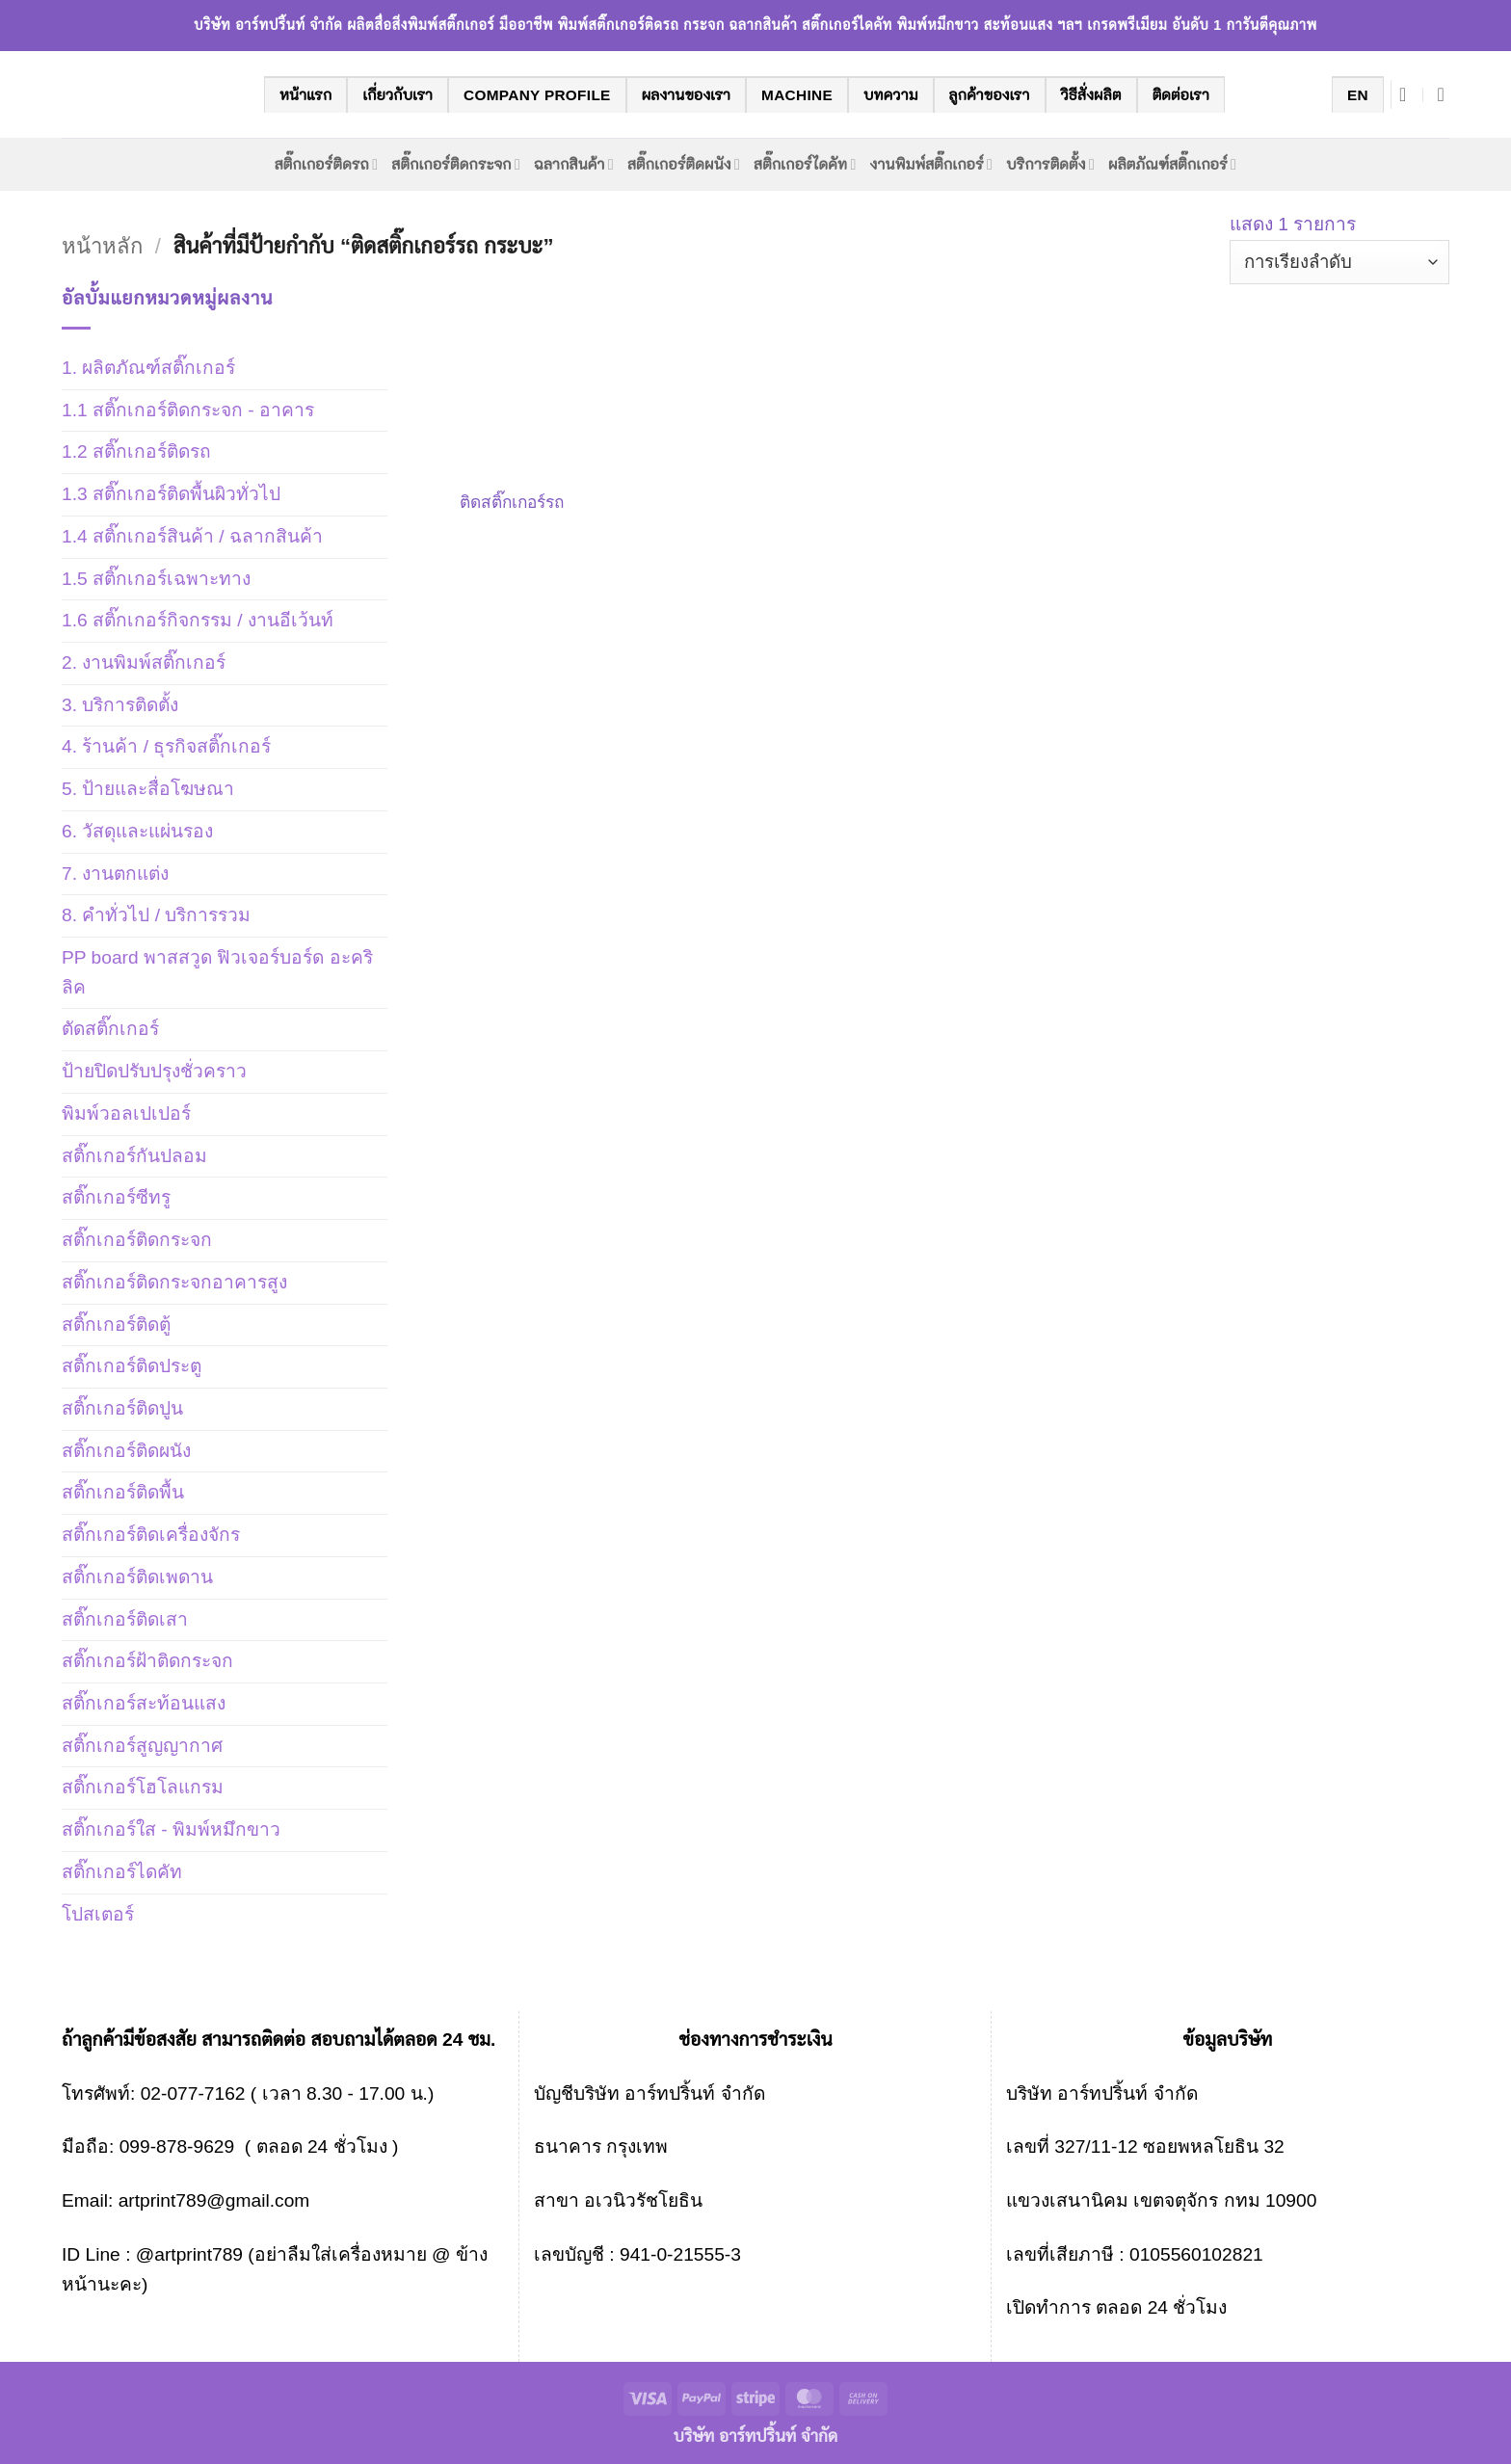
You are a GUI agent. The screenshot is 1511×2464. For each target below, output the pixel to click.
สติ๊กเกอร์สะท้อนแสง (143, 1703)
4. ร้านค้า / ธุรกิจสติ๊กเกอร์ (166, 746)
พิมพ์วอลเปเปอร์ (126, 1113)
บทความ (890, 95)
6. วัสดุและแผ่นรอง (137, 831)
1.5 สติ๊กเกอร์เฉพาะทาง (156, 579)
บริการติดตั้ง (1050, 164)
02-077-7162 (193, 2093)
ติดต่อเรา (1181, 95)
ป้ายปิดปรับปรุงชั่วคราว (154, 1071)
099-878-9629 (177, 2146)
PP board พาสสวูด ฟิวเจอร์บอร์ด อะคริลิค (217, 972)
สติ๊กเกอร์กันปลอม (134, 1156)
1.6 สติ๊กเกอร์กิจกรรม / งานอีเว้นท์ (197, 620)
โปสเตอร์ (98, 1914)
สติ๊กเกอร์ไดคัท (805, 164)
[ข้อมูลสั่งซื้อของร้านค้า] (1339, 262)
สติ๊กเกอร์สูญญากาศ (142, 1745)
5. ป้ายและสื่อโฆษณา (148, 789)
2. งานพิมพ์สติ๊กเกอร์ (143, 662)
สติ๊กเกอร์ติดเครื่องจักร (151, 1534)
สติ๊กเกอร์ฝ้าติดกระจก (147, 1661)
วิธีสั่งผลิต (1091, 95)
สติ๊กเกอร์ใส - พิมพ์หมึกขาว (171, 1829)
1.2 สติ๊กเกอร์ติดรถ (136, 451)
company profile (537, 95)
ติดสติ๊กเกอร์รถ (512, 502)
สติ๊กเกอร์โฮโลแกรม (143, 1787)
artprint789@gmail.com (214, 2200)
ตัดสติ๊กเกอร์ (110, 1029)
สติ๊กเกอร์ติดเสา (125, 1619)
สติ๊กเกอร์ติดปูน (122, 1408)
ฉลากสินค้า (574, 164)
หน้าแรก (305, 95)
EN (1357, 95)
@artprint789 (186, 2254)
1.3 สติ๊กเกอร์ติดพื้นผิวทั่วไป (171, 494)
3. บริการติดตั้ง (120, 705)
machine (797, 95)
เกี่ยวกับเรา (397, 95)
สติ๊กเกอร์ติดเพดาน (137, 1577)
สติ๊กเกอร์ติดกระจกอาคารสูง (174, 1282)
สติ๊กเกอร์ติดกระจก (455, 164)
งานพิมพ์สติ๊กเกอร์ (932, 164)
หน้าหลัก (102, 246)
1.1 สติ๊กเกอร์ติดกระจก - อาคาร (188, 410)
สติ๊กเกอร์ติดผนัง (683, 164)
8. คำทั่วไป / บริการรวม (156, 915)
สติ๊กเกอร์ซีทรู (116, 1197)
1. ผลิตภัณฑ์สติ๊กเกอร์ (148, 368)
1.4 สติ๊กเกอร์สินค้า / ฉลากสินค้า (192, 536)
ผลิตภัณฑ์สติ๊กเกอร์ (1172, 164)
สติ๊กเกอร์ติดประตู (131, 1366)
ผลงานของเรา (686, 95)
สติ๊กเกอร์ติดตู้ (116, 1324)
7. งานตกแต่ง (115, 873)
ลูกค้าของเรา (989, 95)
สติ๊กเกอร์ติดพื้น (123, 1492)
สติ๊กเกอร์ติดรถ (327, 164)
